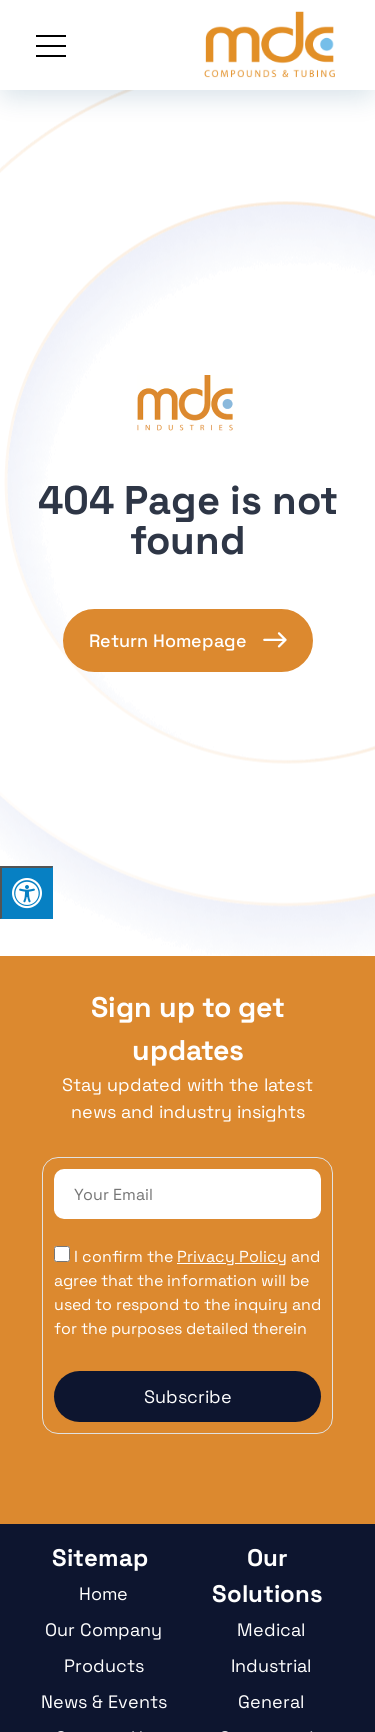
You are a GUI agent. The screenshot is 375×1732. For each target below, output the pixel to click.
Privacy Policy (232, 1256)
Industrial (271, 1665)
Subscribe (188, 1396)
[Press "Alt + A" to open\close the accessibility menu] (26, 892)
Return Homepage (168, 640)
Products (104, 1665)
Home (103, 1593)
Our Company (103, 1629)
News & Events (104, 1701)
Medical (271, 1629)
